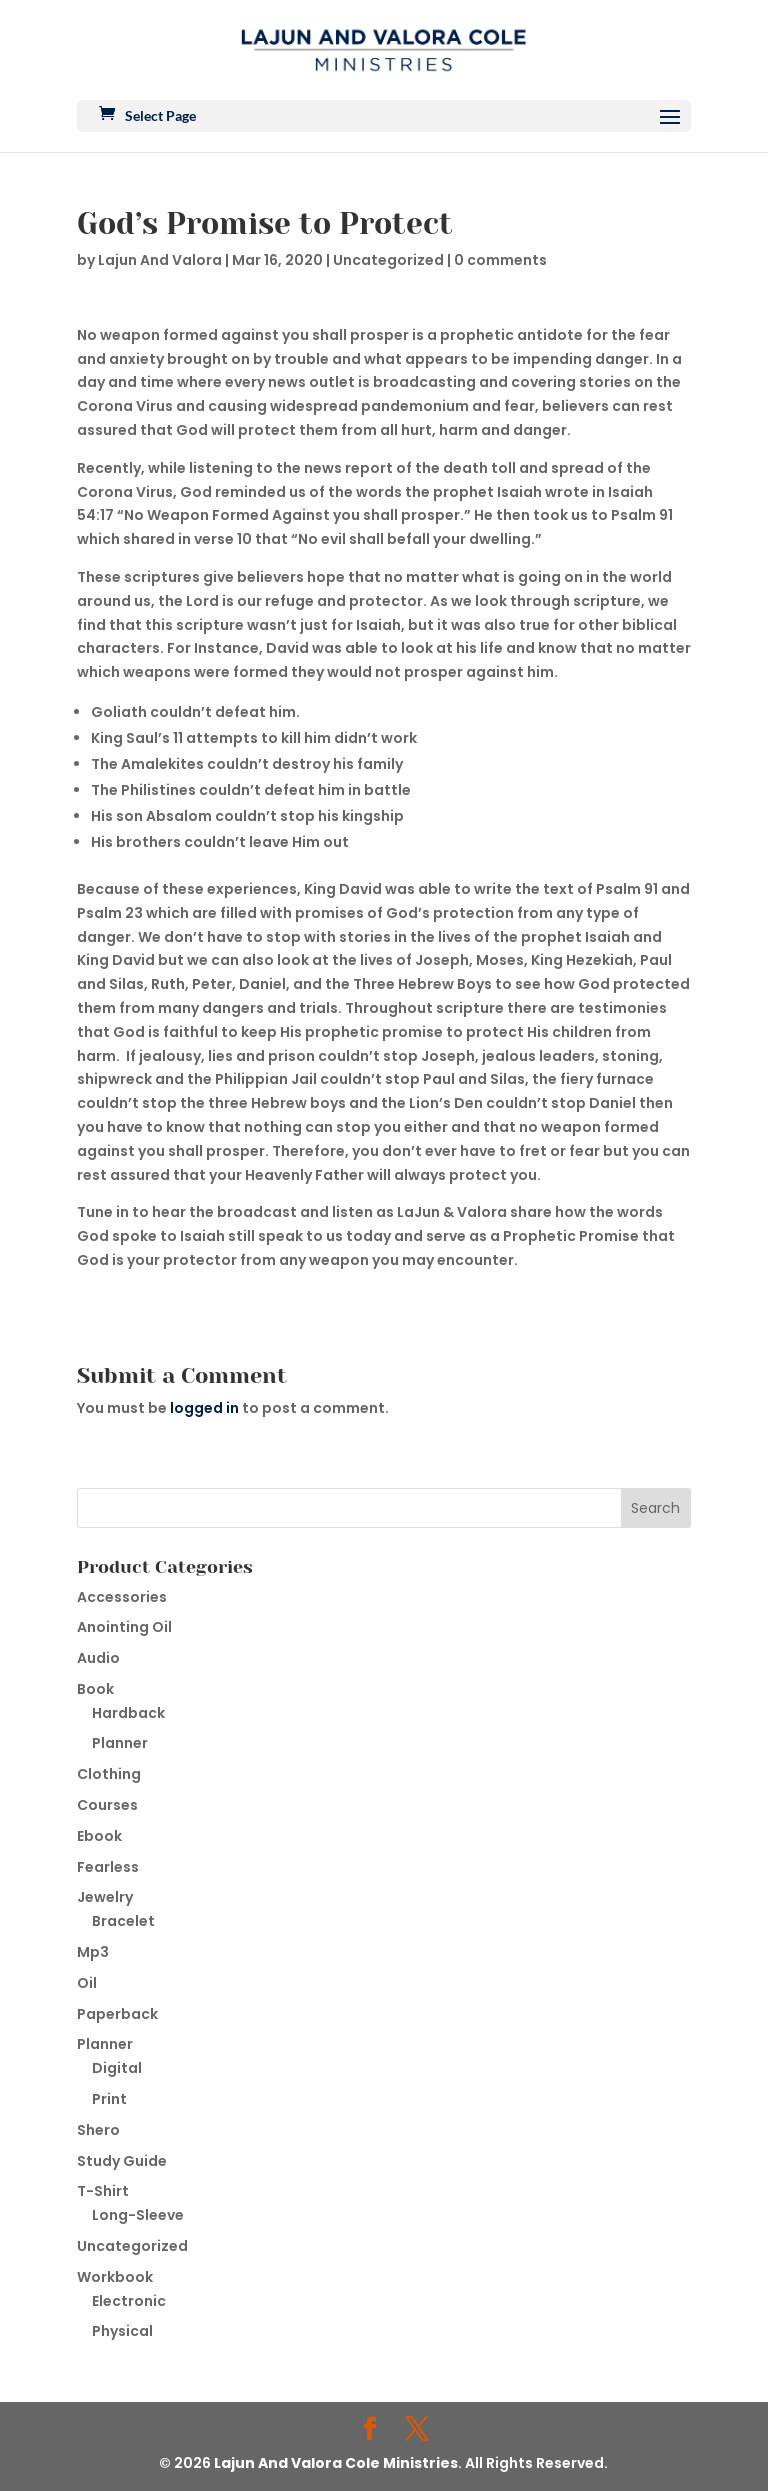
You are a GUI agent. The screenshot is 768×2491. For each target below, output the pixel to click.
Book (95, 1689)
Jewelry (105, 1897)
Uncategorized (388, 260)
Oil (87, 1983)
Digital (117, 2068)
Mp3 (93, 1952)
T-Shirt (103, 2191)
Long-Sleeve (138, 2215)
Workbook (115, 2277)
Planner (120, 1743)
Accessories (122, 1597)
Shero (98, 2130)
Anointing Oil (124, 1627)
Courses (107, 1805)
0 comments (500, 260)
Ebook (99, 1836)
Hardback (128, 1713)
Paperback (117, 2014)
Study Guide (122, 2161)
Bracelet (123, 1921)
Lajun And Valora (160, 260)
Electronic (129, 2301)
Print (109, 2099)
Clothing (109, 1774)
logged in (204, 1408)
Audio (98, 1658)
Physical (122, 2331)
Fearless (108, 1867)
